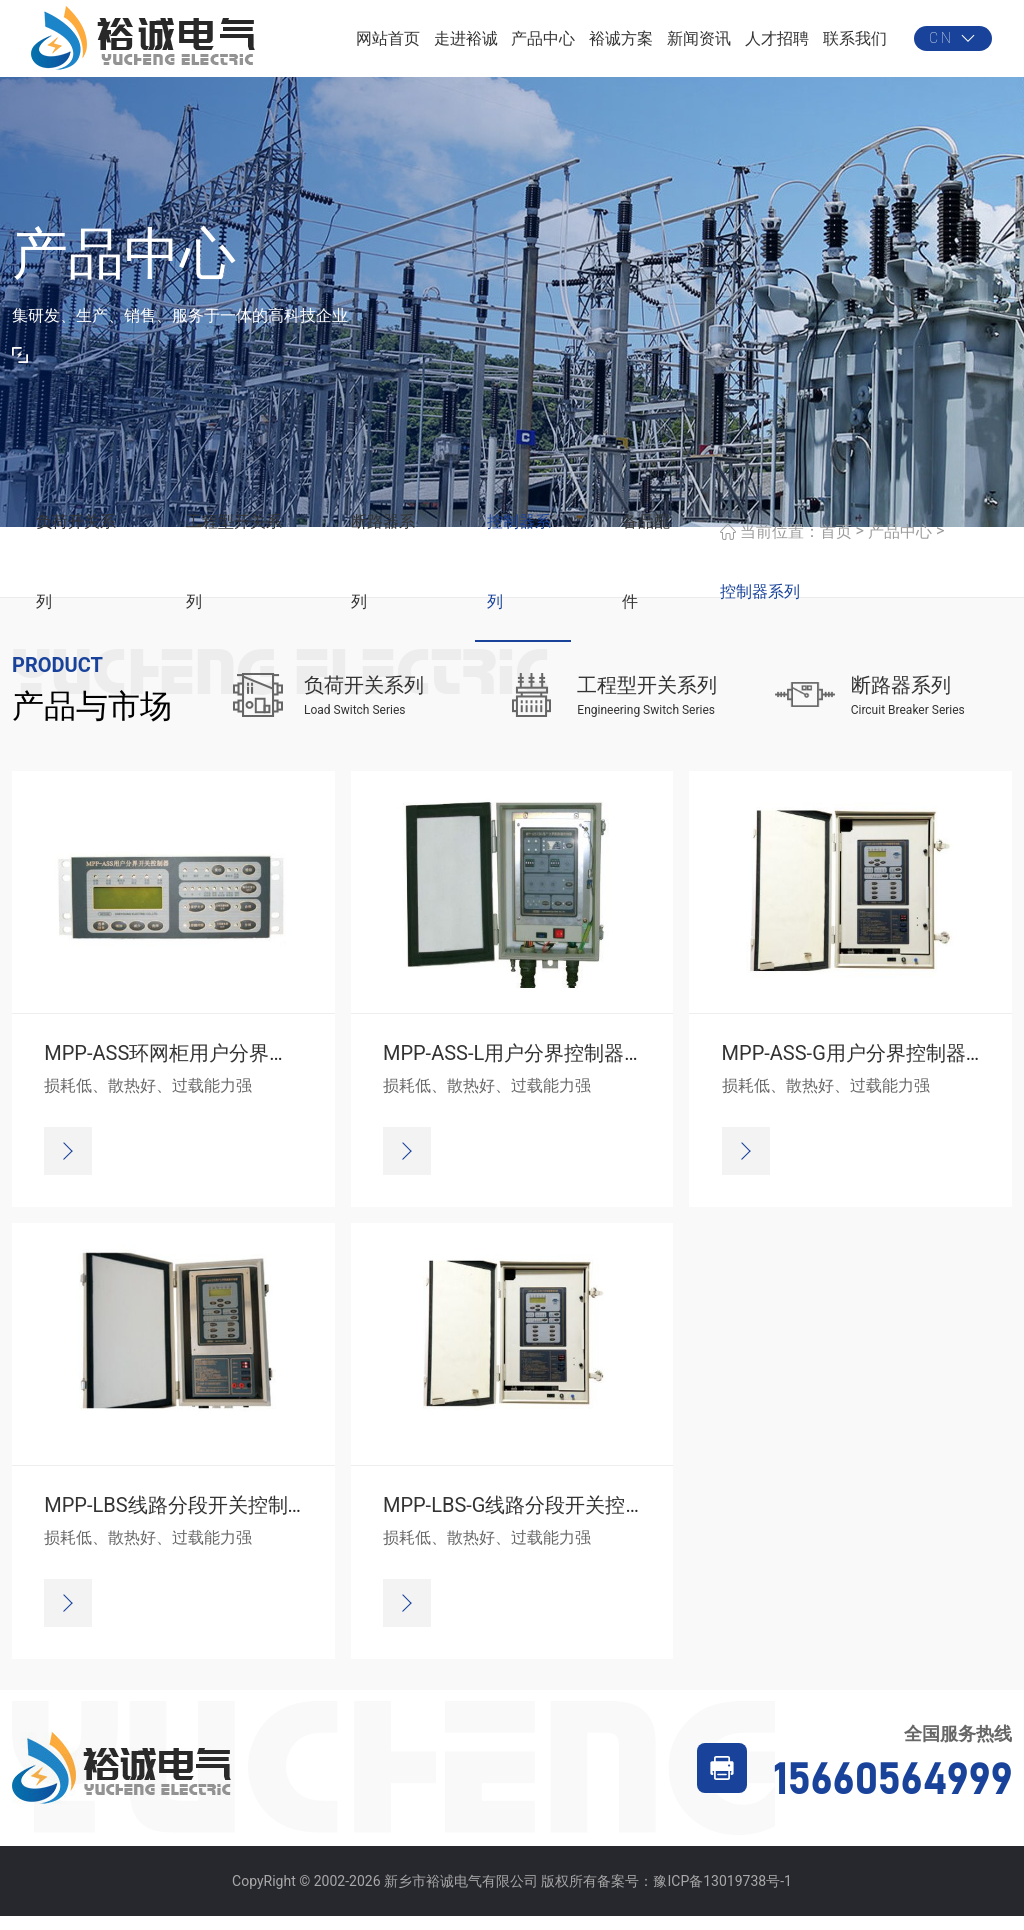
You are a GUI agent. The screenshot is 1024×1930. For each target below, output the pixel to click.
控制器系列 (760, 605)
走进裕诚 (466, 44)
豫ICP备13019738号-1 (722, 1894)
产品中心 (543, 44)
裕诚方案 (621, 44)
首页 (836, 544)
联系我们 (855, 44)
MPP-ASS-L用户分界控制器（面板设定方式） (583, 1067)
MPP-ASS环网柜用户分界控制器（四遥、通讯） (256, 1067)
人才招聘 (777, 44)
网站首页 (388, 44)
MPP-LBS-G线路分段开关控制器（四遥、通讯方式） (614, 1519)
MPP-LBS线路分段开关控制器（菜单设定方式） (255, 1519)
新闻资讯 (699, 44)
